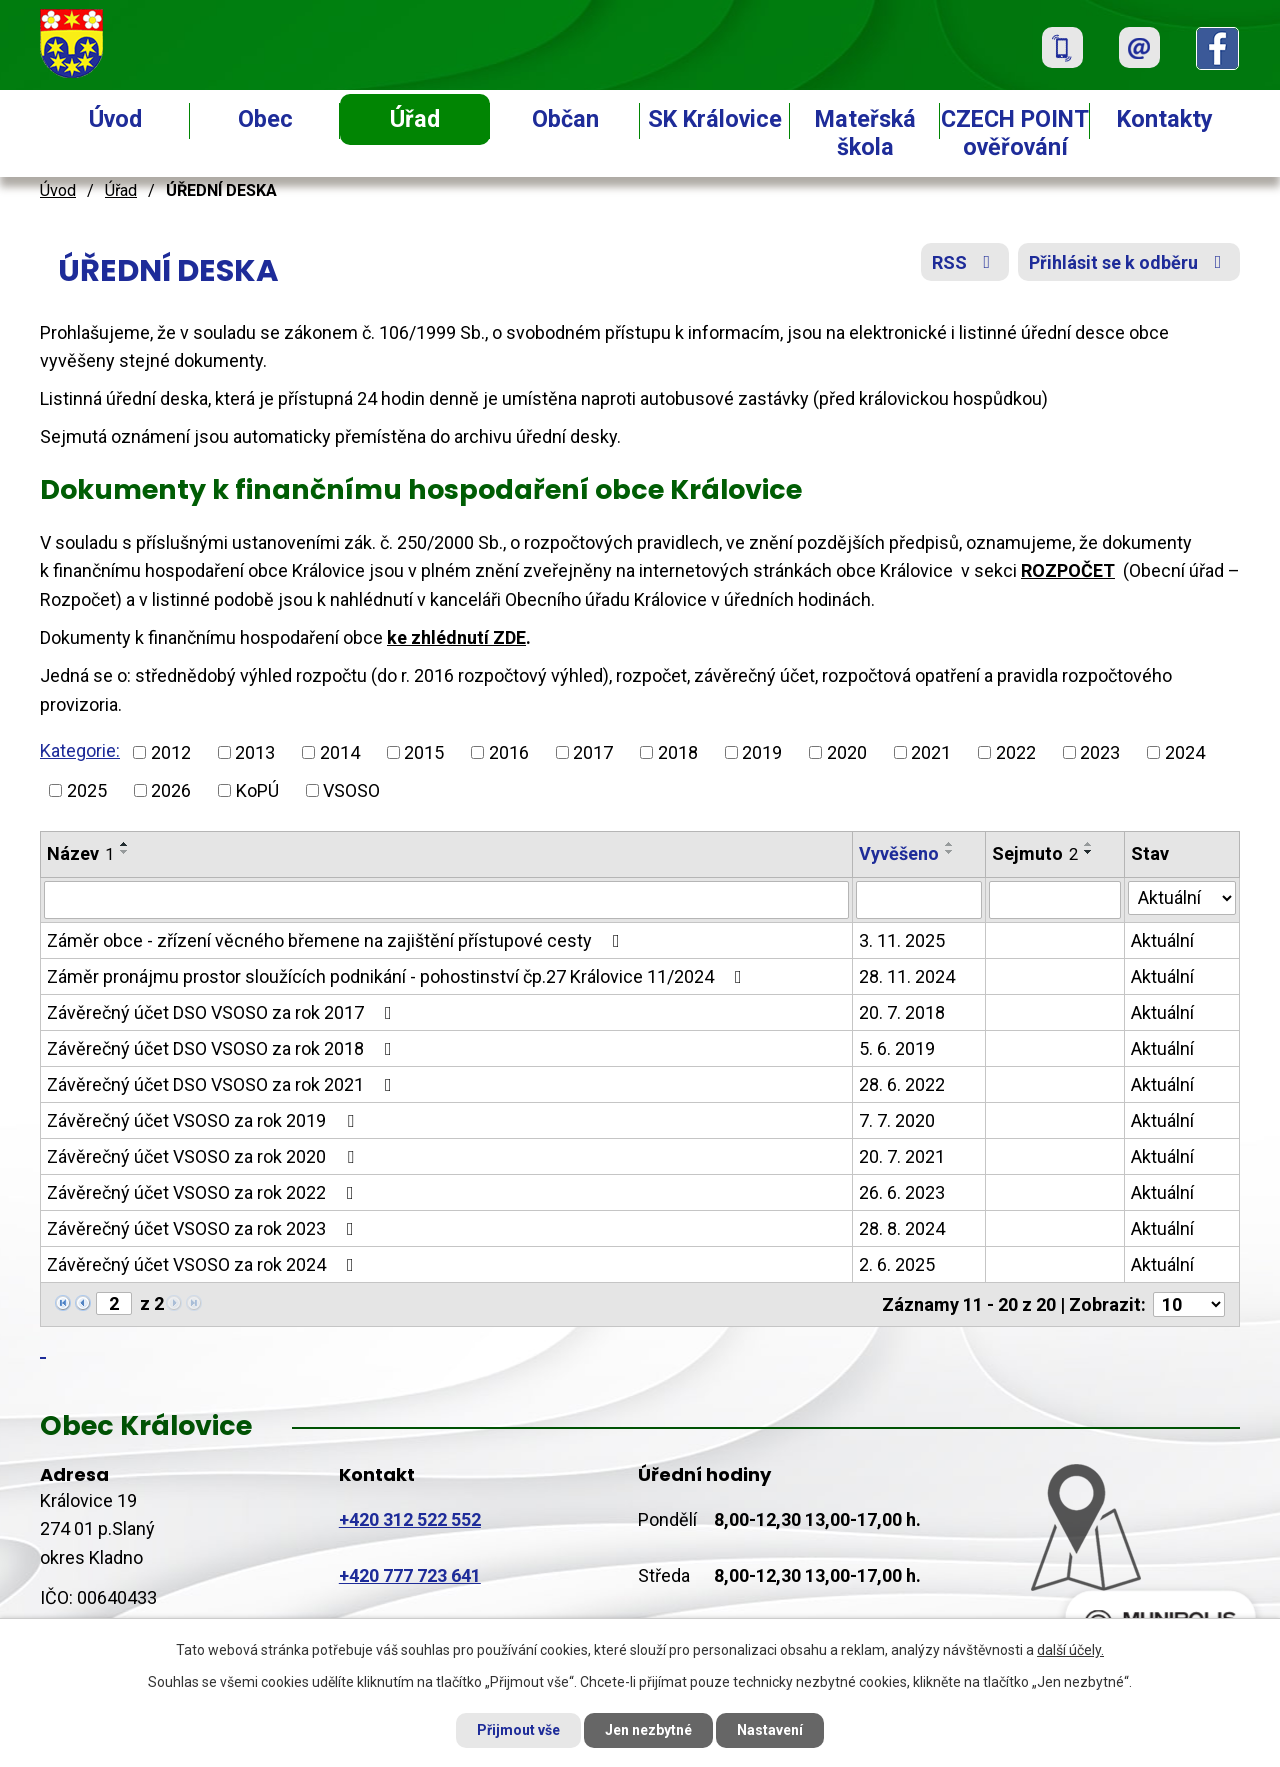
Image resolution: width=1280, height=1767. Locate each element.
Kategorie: (80, 750)
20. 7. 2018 (902, 1012)
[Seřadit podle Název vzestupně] (125, 844)
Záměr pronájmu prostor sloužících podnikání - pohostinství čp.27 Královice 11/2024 (398, 976)
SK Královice (715, 119)
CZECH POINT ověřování (1015, 133)
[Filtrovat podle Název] (446, 900)
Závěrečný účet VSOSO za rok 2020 (204, 1156)
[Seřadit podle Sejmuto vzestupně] (1089, 844)
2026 (171, 790)
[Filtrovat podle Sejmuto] (1055, 900)
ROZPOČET (1068, 570)
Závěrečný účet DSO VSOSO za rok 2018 (223, 1048)
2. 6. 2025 (897, 1264)
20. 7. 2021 (902, 1156)
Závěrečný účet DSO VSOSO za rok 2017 (223, 1012)
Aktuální (1162, 940)
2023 (1100, 752)
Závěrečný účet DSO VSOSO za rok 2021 (223, 1084)
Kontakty (1165, 119)
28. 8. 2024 (902, 1228)
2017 (593, 752)
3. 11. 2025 (902, 940)
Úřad (415, 119)
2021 (931, 752)
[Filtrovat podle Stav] (1182, 898)
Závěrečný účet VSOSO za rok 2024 (204, 1264)
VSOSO (351, 790)
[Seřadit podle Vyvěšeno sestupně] (950, 852)
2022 (1016, 752)
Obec (265, 119)
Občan (565, 119)
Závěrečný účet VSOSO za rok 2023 (204, 1228)
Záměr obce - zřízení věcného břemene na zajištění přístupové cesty (337, 940)
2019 (762, 752)
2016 (509, 752)
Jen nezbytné (648, 1730)
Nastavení (770, 1730)
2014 (340, 752)
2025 (87, 790)
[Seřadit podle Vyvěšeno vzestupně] (950, 844)
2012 (171, 752)
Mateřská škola (865, 133)
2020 (847, 752)
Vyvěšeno (899, 853)
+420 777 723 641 (410, 1575)
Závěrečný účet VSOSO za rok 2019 (204, 1120)
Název (80, 853)
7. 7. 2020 (897, 1120)
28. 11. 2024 (907, 976)
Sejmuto (1035, 853)
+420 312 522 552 (410, 1519)
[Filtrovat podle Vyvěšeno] (919, 900)
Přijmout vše (518, 1730)
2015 (424, 752)
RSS (965, 262)
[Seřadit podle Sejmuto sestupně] (1089, 852)
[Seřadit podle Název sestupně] (125, 852)
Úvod (115, 119)
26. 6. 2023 (902, 1192)
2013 (255, 752)
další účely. (1070, 1650)
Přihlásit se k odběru (1129, 262)
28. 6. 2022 (902, 1084)
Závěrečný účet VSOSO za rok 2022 (204, 1192)
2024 (1185, 752)
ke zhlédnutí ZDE (456, 637)
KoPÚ (257, 790)
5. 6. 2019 (897, 1048)
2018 (678, 752)
